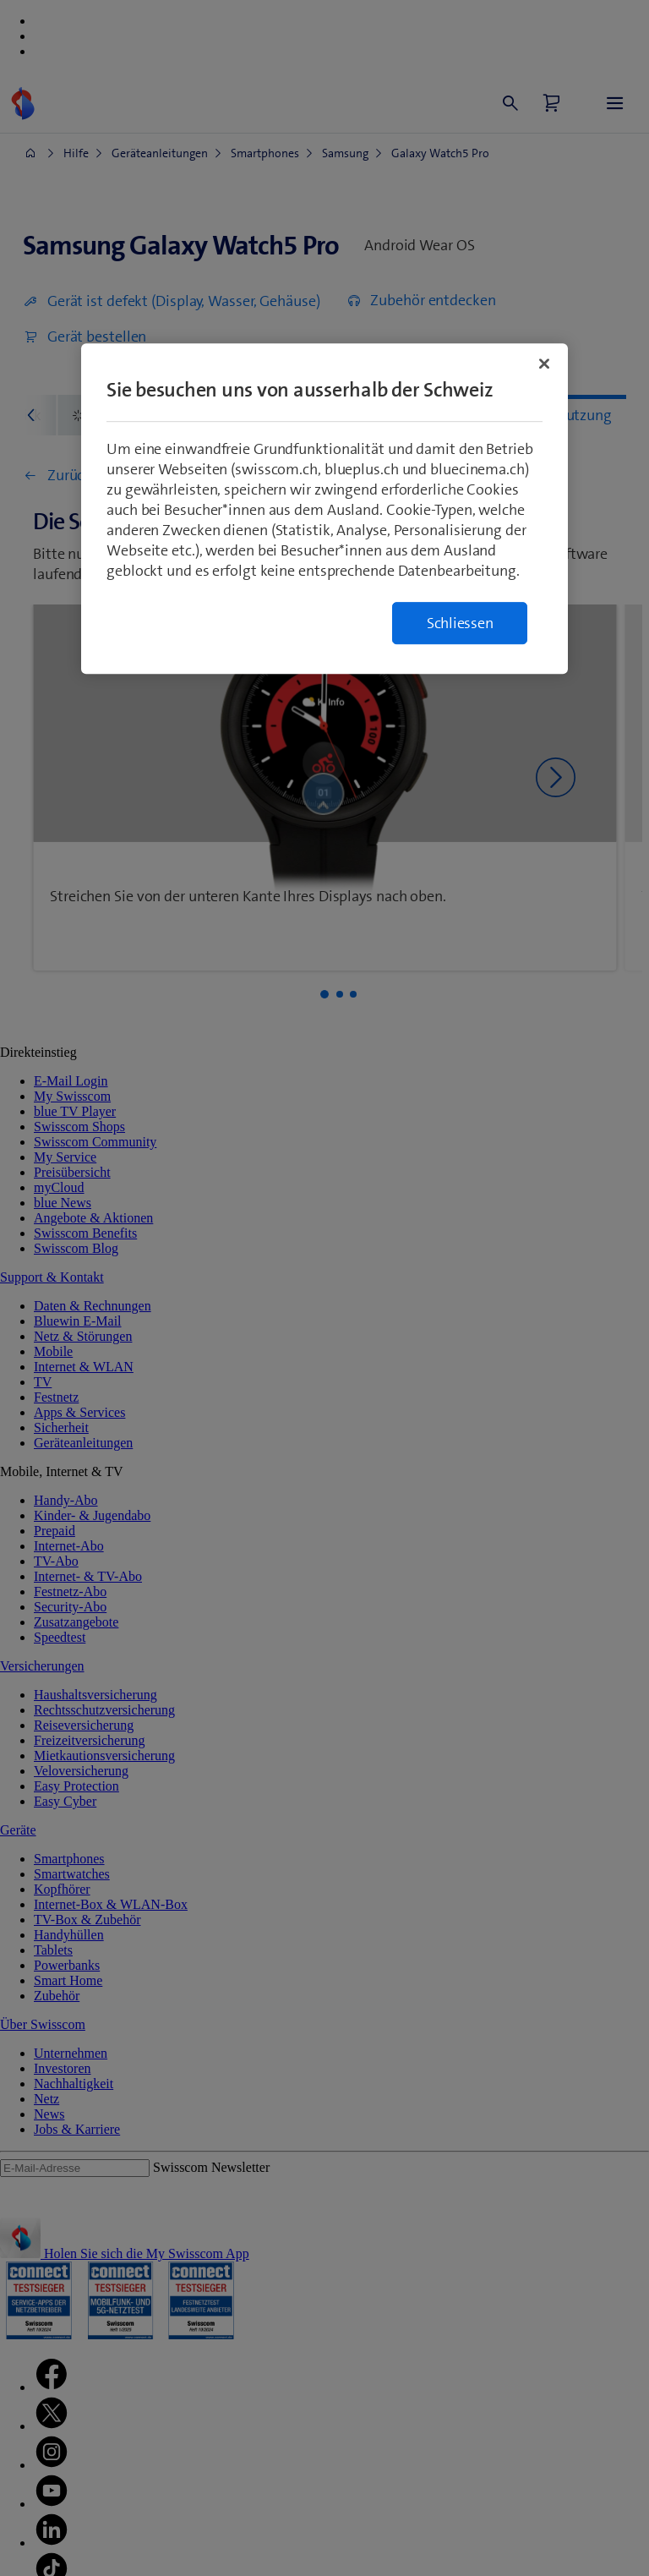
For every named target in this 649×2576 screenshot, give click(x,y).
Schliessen (460, 623)
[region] (324, 508)
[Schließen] (544, 363)
